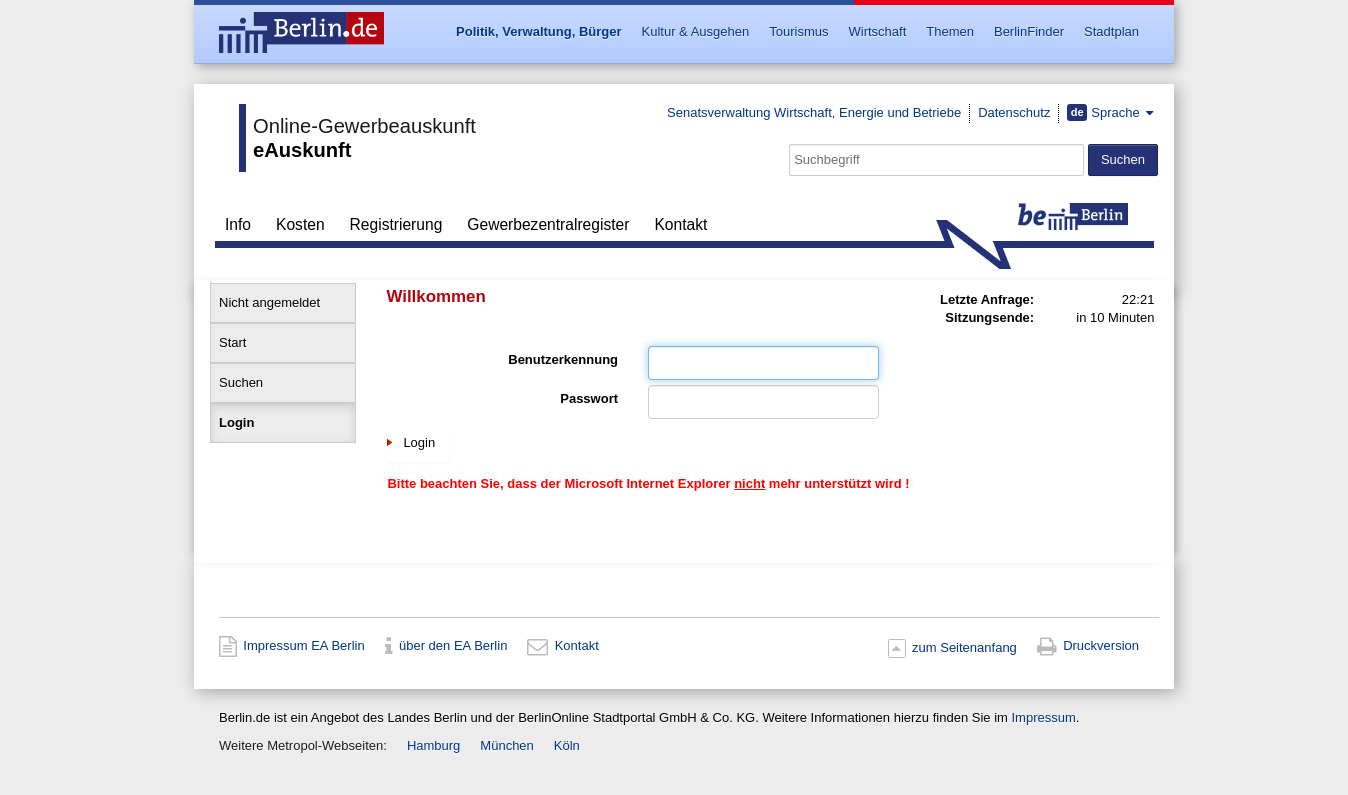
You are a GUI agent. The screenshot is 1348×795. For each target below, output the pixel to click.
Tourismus (798, 31)
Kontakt (680, 224)
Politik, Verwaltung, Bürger (538, 31)
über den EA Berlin (453, 646)
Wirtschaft (877, 31)
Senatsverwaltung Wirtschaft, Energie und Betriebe (814, 112)
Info (238, 224)
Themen (950, 31)
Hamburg (433, 745)
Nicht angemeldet (269, 302)
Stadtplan (1111, 31)
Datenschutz (1014, 112)
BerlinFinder (1029, 31)
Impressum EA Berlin (303, 646)
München (506, 745)
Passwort (589, 398)
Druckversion (1101, 646)
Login (236, 422)
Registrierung (396, 224)
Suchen (241, 382)
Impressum (1043, 717)
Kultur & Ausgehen (696, 31)
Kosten (300, 224)
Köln (567, 745)
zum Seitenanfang (964, 647)
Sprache (1105, 112)
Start (232, 342)
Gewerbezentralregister (548, 224)
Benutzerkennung (563, 359)
